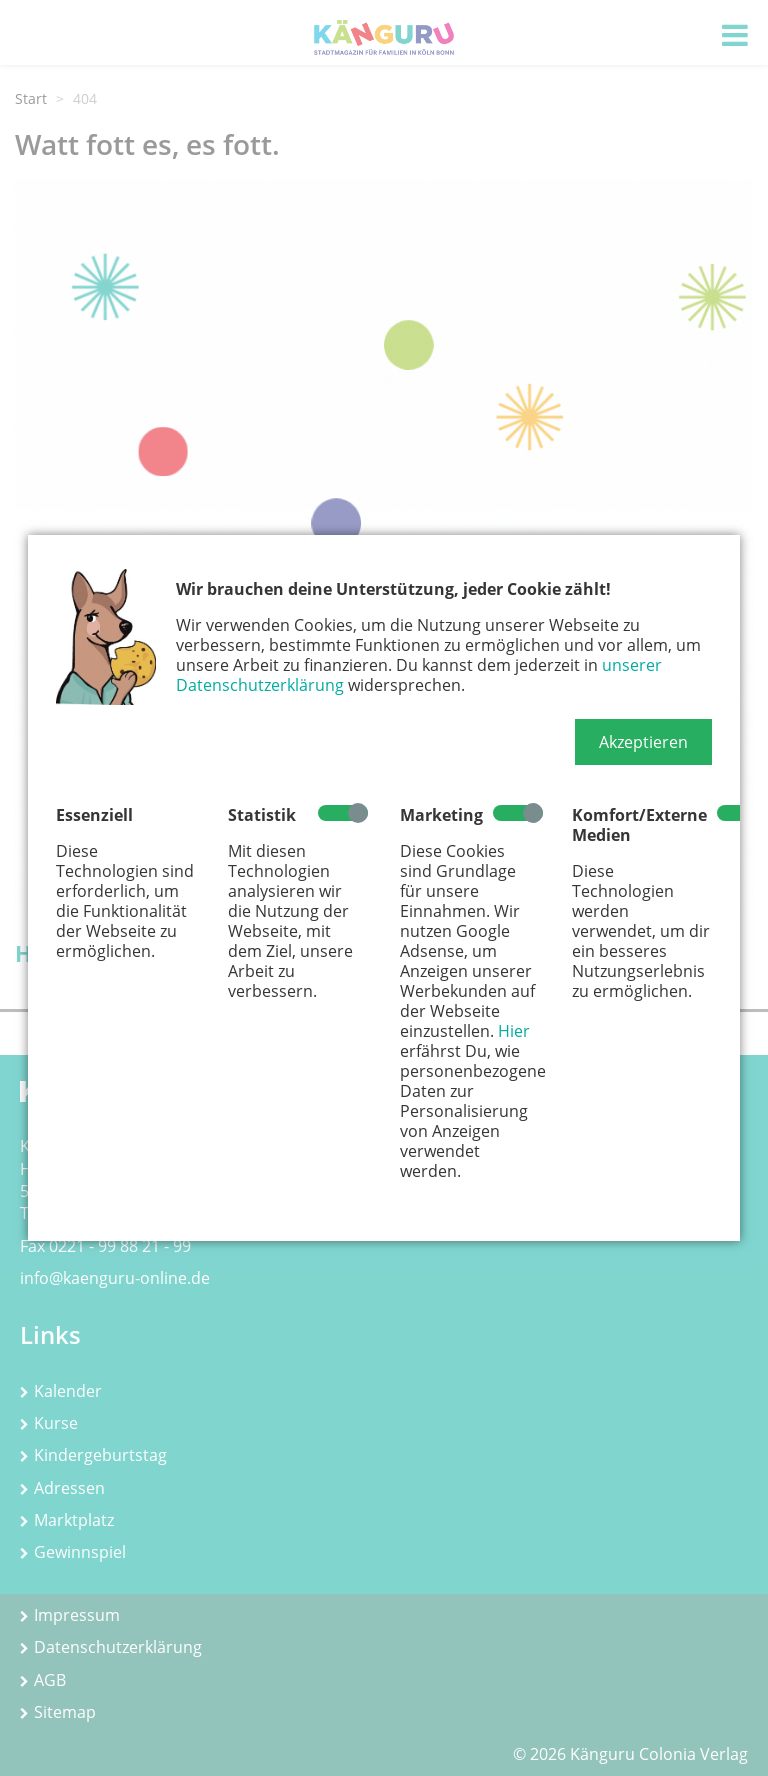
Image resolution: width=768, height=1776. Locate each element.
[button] (643, 742)
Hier (514, 1031)
